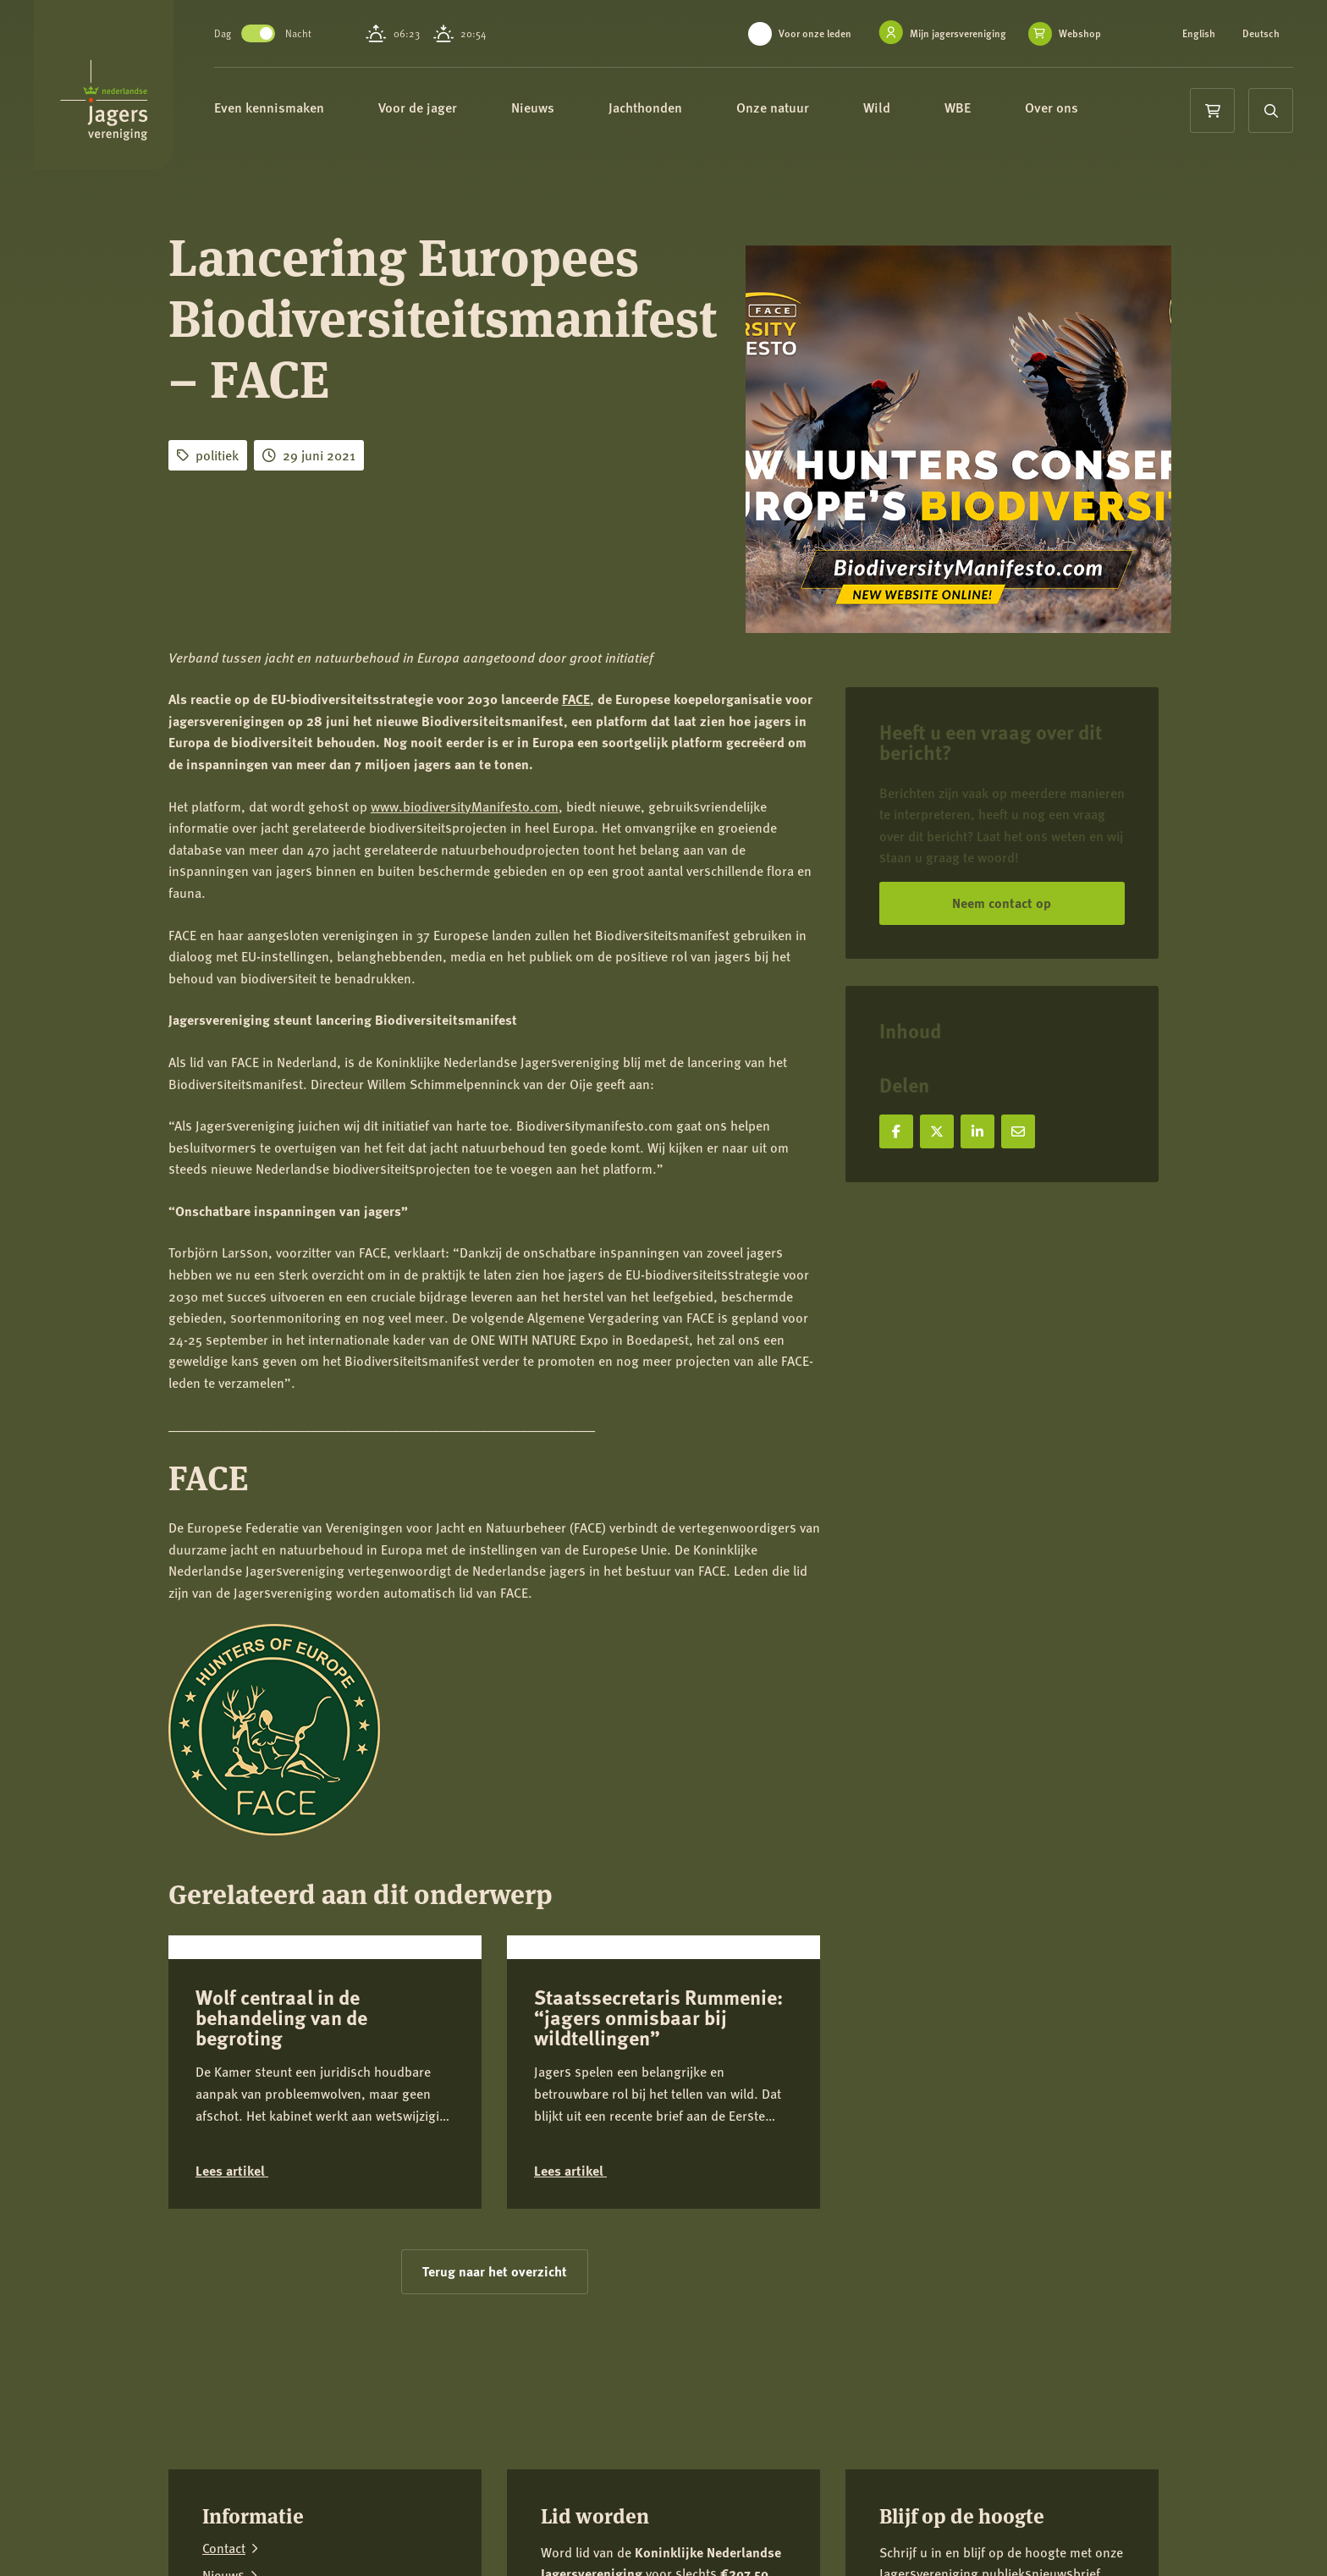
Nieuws (558, 108)
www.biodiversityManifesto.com (465, 806)
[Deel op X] (937, 1131)
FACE (576, 698)
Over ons (1077, 108)
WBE (983, 108)
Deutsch (1261, 34)
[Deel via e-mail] (1018, 1131)
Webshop (1080, 34)
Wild (902, 108)
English (1198, 34)
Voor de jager (443, 108)
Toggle (276, 33)
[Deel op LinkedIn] (977, 1131)
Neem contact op (1001, 902)
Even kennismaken (294, 108)
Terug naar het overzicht (494, 2394)
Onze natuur (798, 108)
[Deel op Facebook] (896, 1131)
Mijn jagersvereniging (958, 33)
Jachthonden (670, 108)
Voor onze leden (815, 33)
